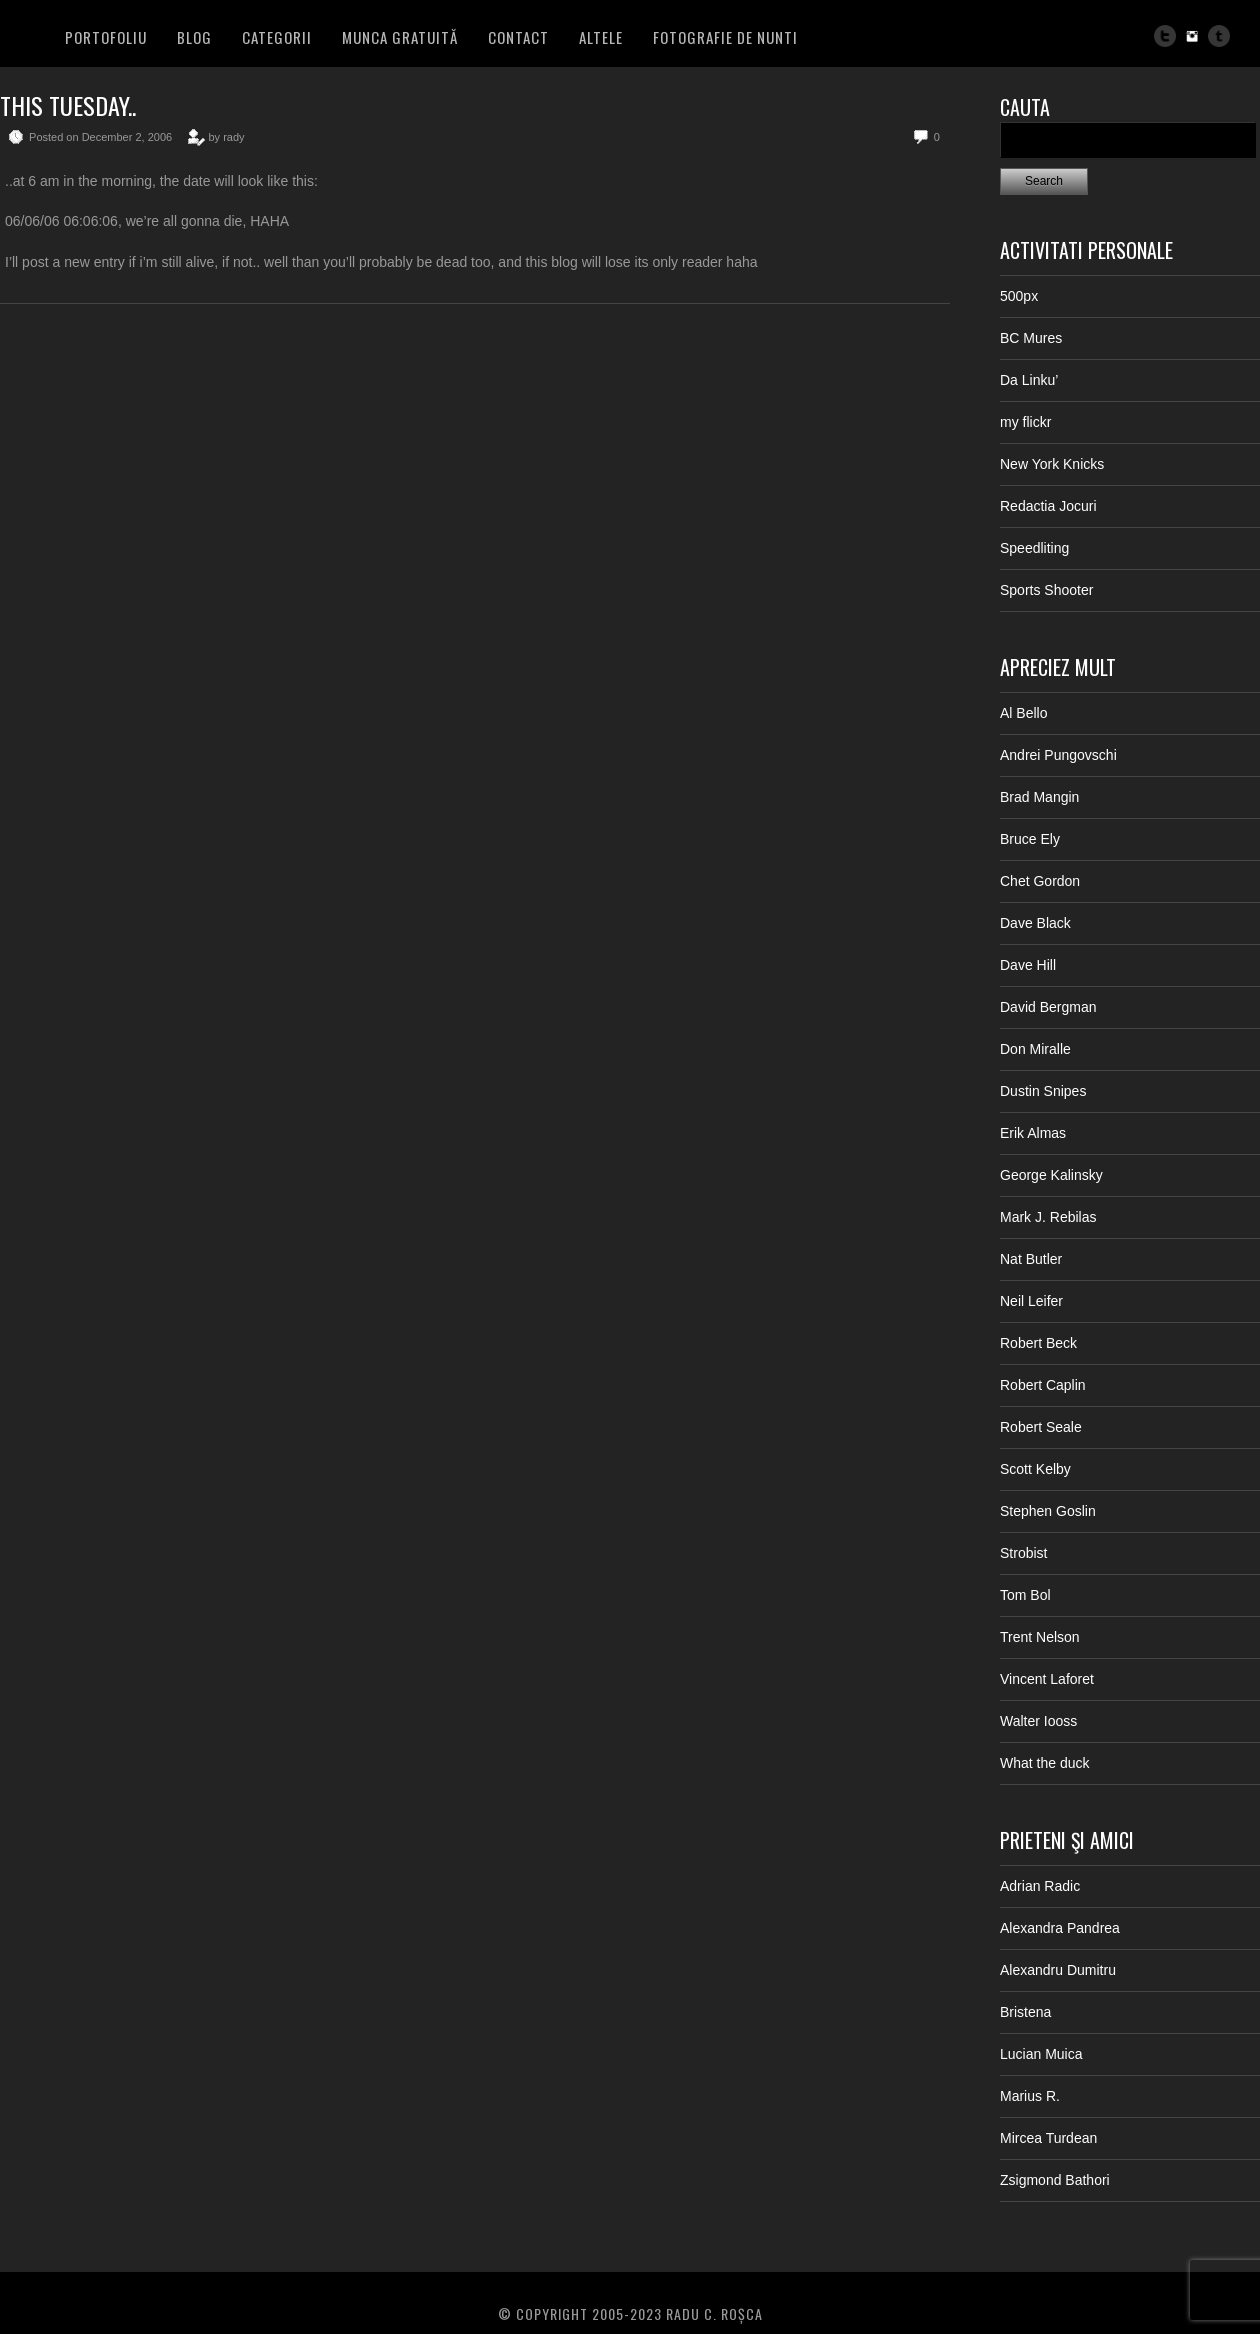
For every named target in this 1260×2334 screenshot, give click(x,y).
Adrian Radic (1040, 1886)
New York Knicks (1052, 464)
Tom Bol (1025, 1595)
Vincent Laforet (1047, 1679)
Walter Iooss (1038, 1721)
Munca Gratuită (400, 37)
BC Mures (1031, 338)
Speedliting (1034, 548)
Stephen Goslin (1048, 1511)
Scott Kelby (1035, 1469)
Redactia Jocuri (1048, 506)
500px (1019, 296)
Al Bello (1023, 713)
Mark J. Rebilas (1048, 1217)
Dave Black (1035, 923)
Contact (518, 37)
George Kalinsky (1051, 1175)
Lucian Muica (1041, 2054)
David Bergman (1048, 1007)
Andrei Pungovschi (1058, 755)
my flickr (1025, 422)
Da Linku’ (1029, 380)
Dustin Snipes (1043, 1091)
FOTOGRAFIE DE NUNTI (725, 37)
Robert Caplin (1043, 1385)
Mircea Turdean (1048, 2138)
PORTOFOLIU (106, 37)
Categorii (277, 37)
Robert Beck (1038, 1343)
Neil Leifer (1031, 1301)
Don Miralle (1035, 1049)
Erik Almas (1033, 1133)
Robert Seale (1041, 1427)
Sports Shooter (1046, 590)
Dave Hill (1028, 965)
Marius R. (1030, 2096)
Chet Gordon (1040, 881)
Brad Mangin (1039, 797)
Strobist (1023, 1553)
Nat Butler (1031, 1259)
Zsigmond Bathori (1055, 2180)
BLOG (194, 37)
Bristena (1025, 2012)
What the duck (1045, 1763)
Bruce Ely (1030, 839)
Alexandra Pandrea (1060, 1928)
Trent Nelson (1040, 1637)
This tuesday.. (68, 105)
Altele (601, 37)
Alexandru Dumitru (1058, 1970)
